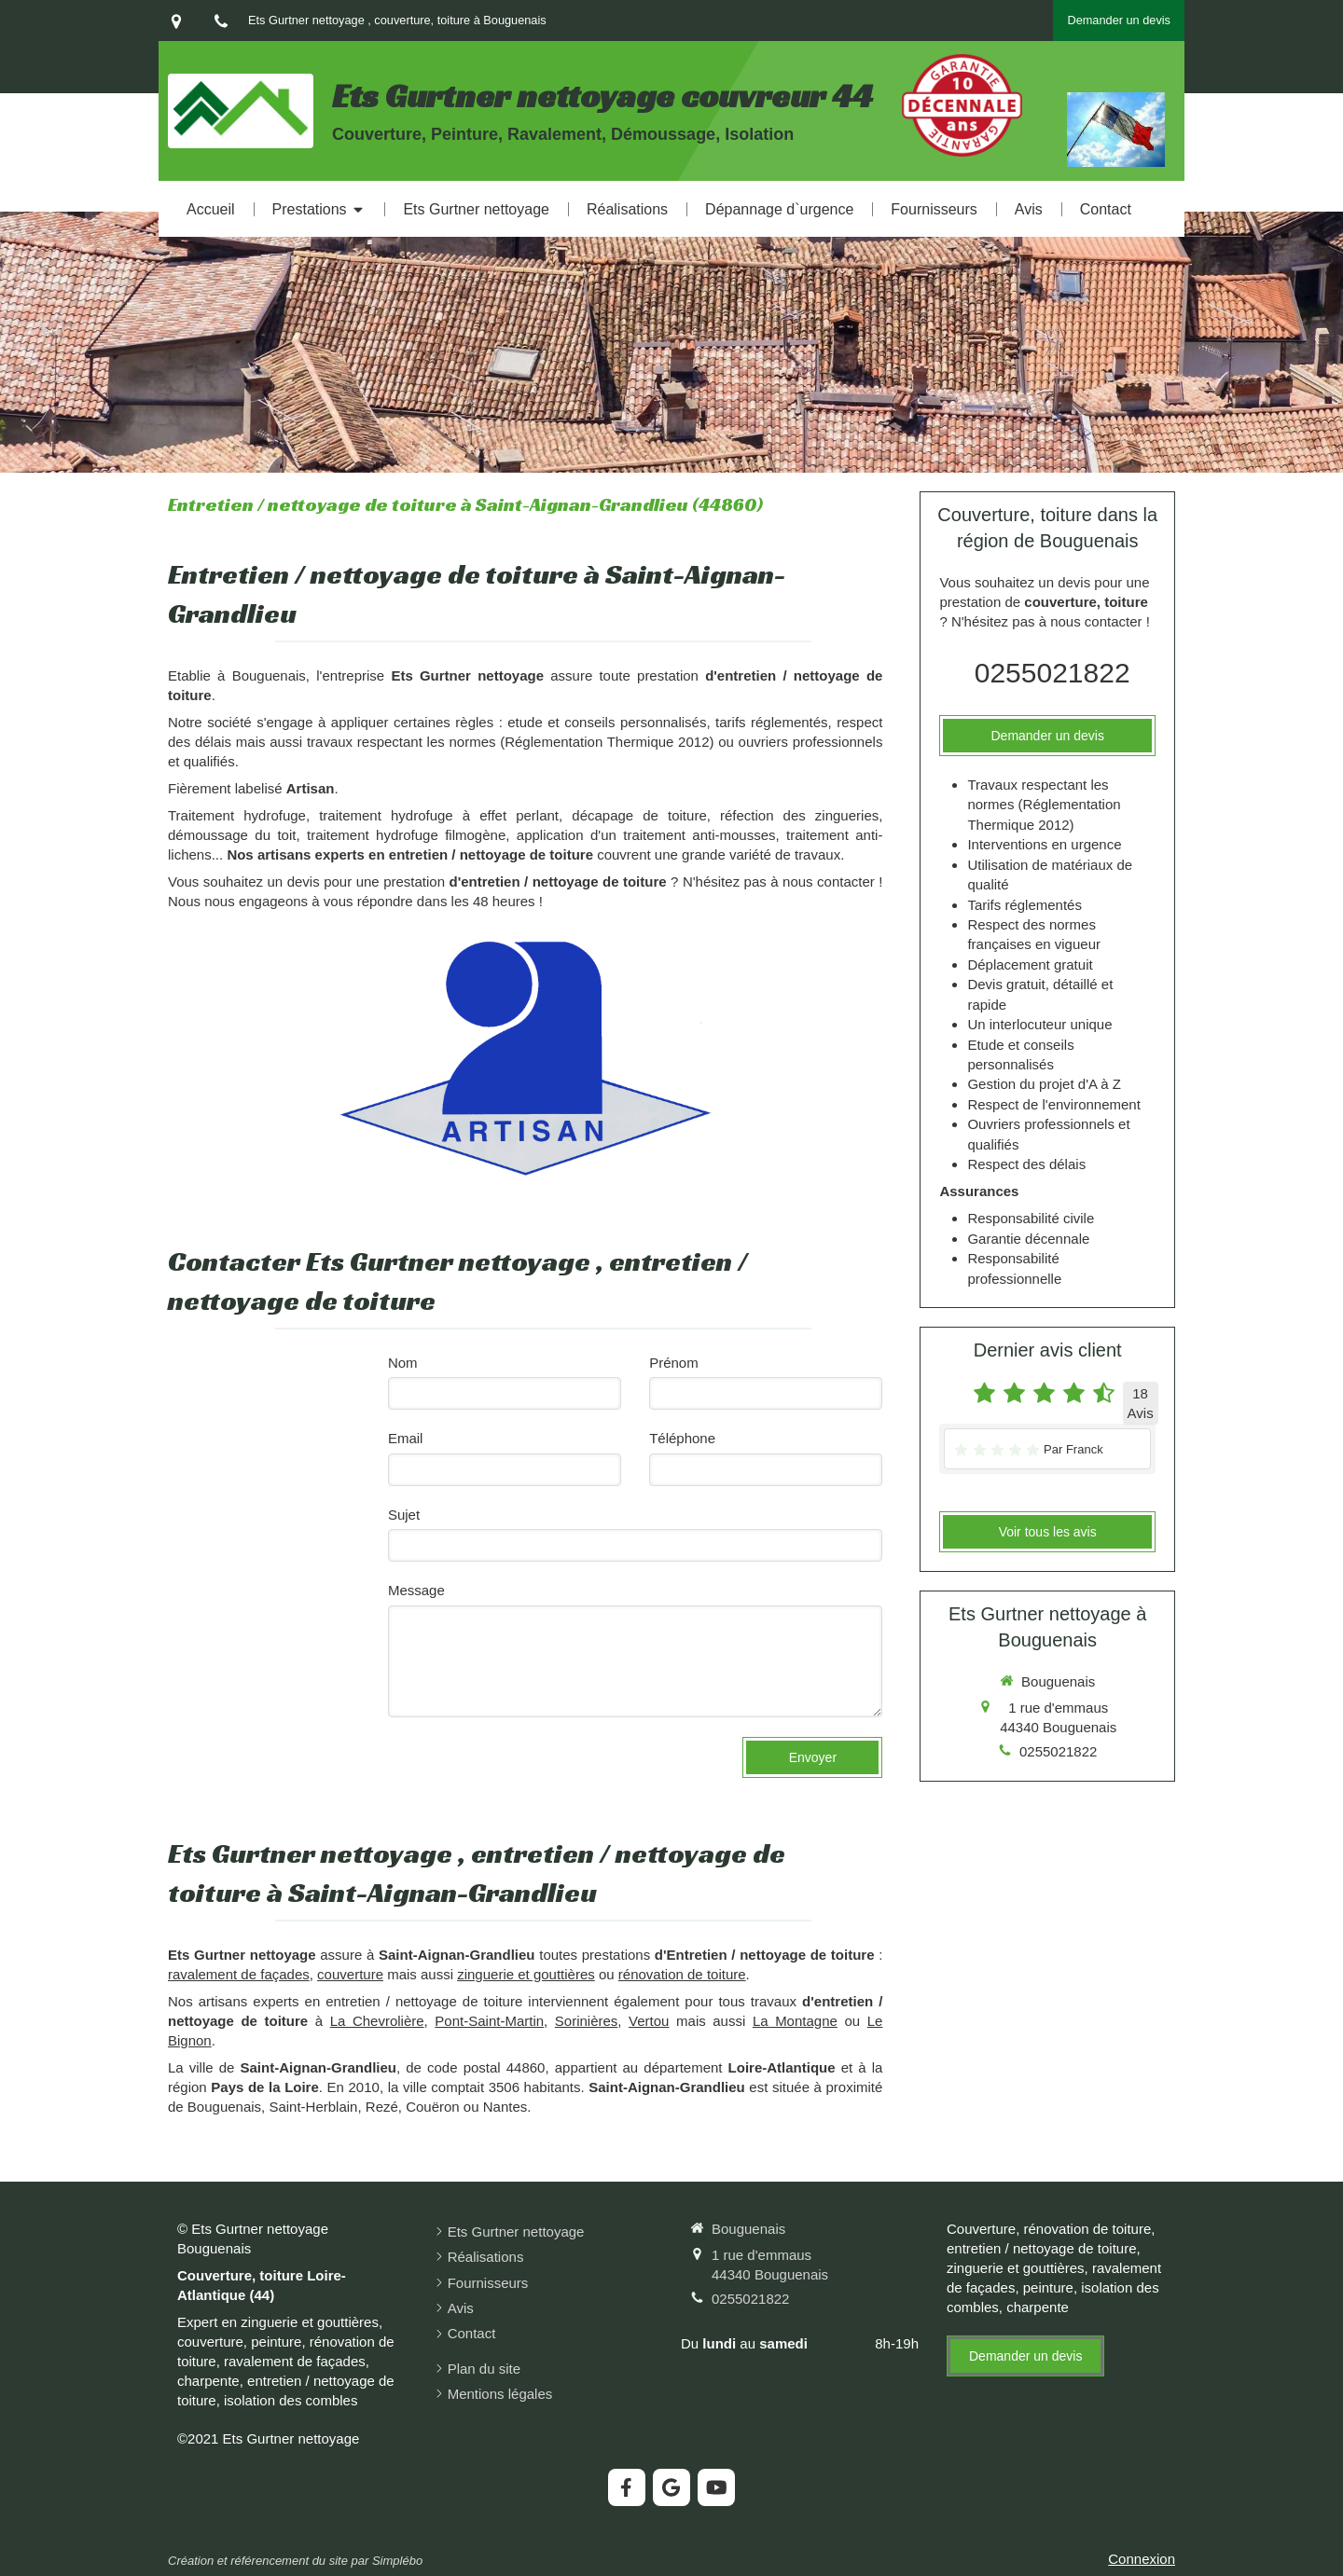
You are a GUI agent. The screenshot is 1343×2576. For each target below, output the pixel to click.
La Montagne (795, 2021)
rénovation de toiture (682, 1974)
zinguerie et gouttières (526, 1974)
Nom (403, 1363)
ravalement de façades (239, 1974)
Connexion (1141, 2559)
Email (405, 1438)
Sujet (404, 1514)
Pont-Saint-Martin (489, 2021)
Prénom (674, 1363)
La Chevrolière (377, 2021)
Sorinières (586, 2021)
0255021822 (1052, 672)
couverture (350, 1974)
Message (416, 1590)
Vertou (649, 2021)
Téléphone (682, 1438)
